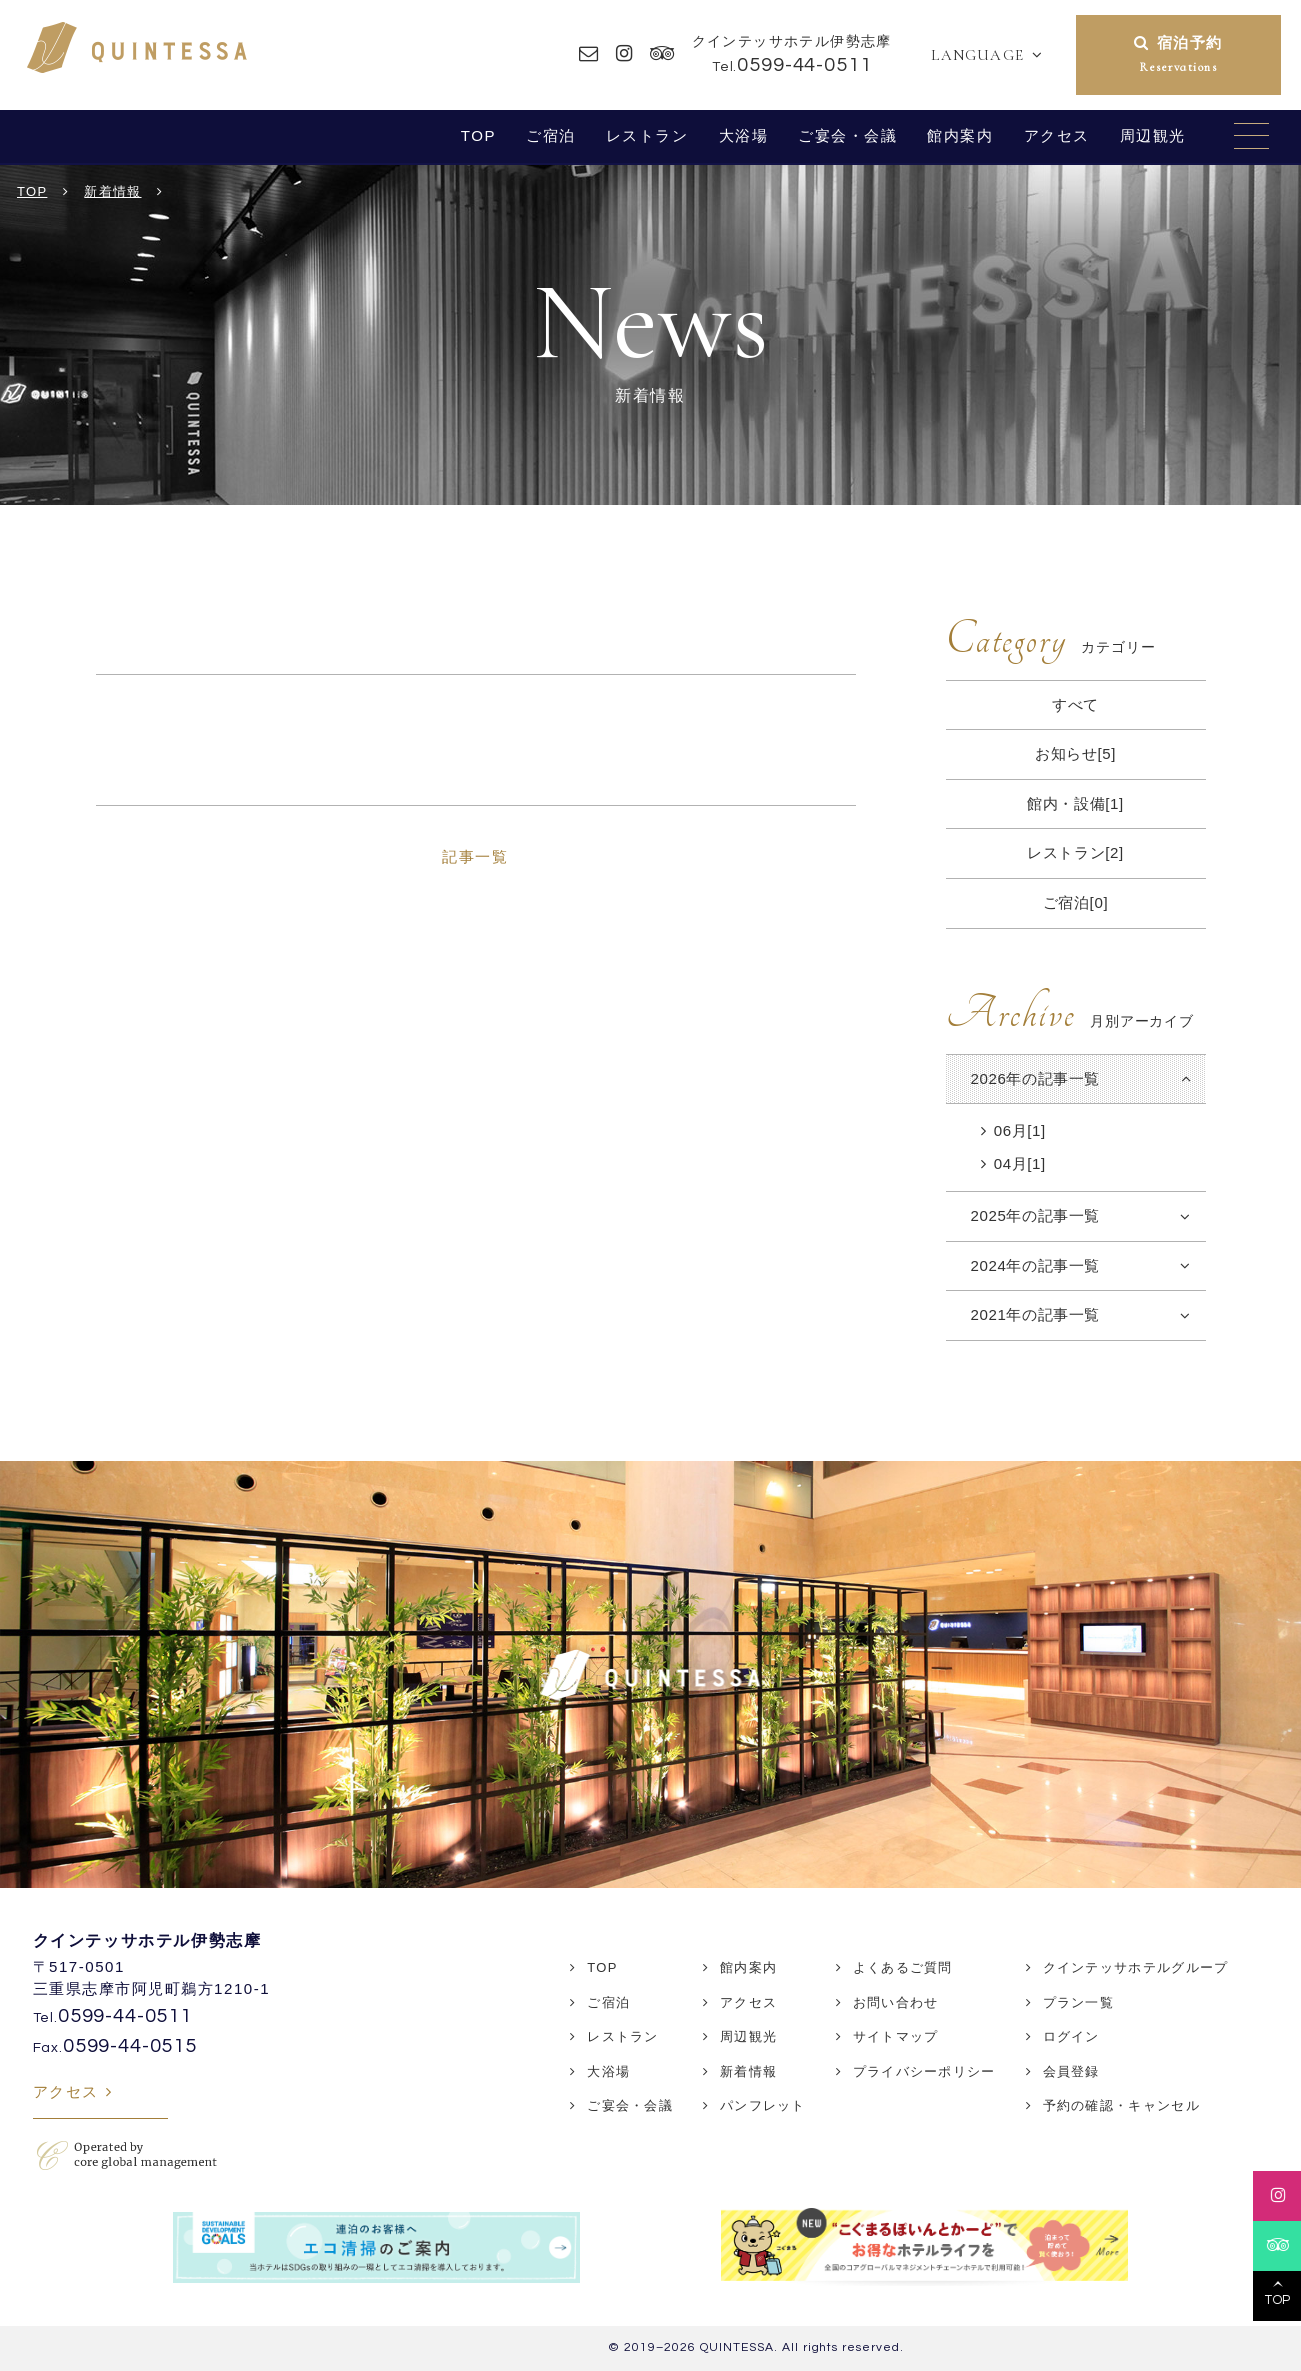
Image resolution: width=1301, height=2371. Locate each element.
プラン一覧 (1079, 2002)
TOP (478, 135)
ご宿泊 (551, 135)
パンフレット (763, 2105)
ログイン (1071, 2036)
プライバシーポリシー (924, 2071)
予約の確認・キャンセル (1121, 2105)
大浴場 (744, 135)
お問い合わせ (896, 2002)
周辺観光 (1153, 135)
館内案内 (960, 135)
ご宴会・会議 (847, 135)
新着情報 (748, 2071)
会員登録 (1071, 2071)
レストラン (647, 135)
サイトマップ (896, 2036)
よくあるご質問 (903, 1967)
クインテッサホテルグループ (1136, 1967)
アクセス (1057, 135)
